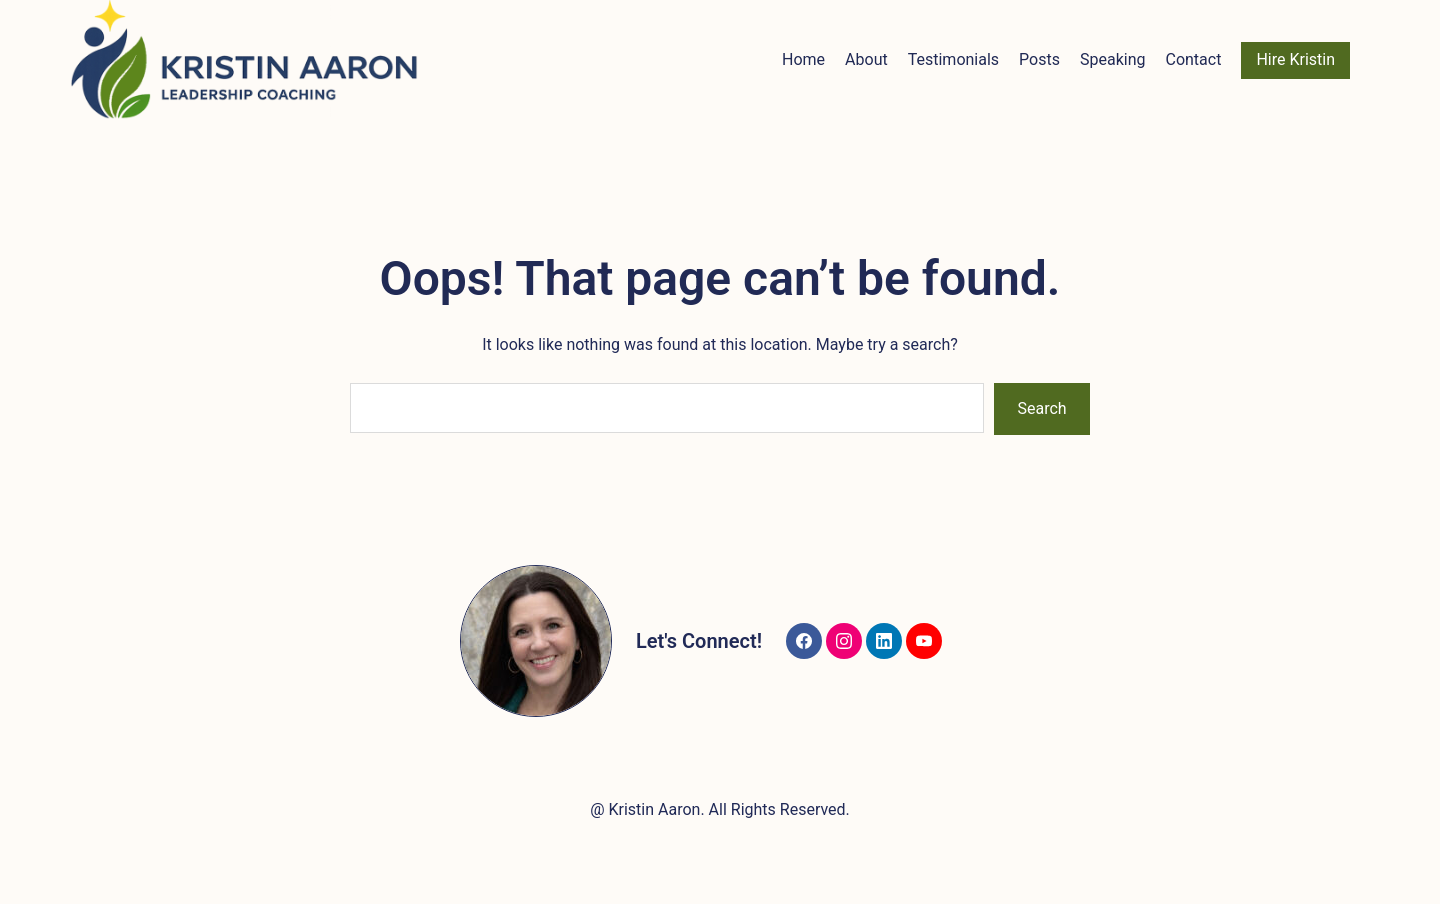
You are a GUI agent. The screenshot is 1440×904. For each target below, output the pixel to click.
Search (1042, 408)
